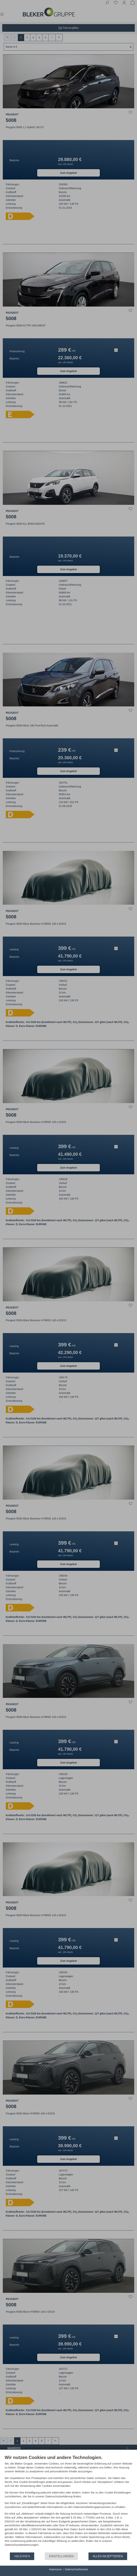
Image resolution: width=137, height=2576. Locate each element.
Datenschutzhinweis (76, 2569)
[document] (68, 2503)
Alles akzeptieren (108, 2556)
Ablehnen (22, 2556)
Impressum (55, 2569)
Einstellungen (61, 2556)
